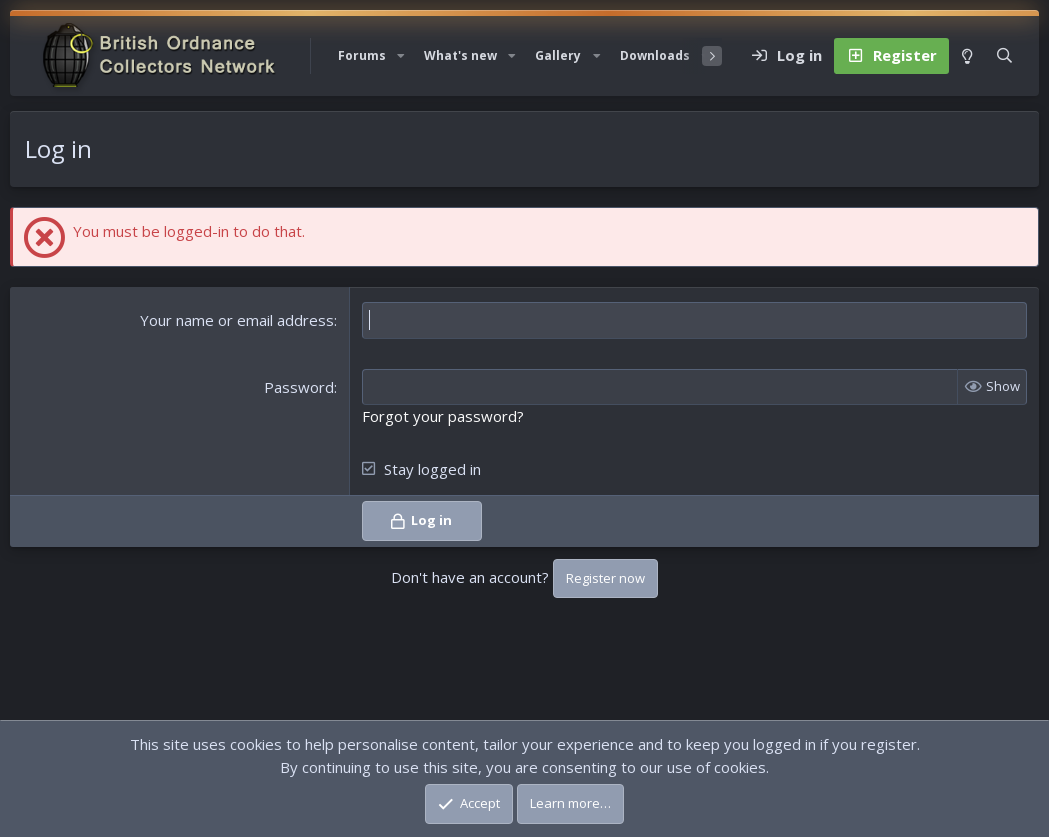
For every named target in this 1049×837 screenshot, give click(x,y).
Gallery (558, 55)
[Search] (1004, 56)
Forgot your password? (443, 416)
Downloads (655, 55)
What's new (460, 55)
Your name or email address (237, 320)
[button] (401, 56)
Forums (362, 55)
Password (299, 387)
